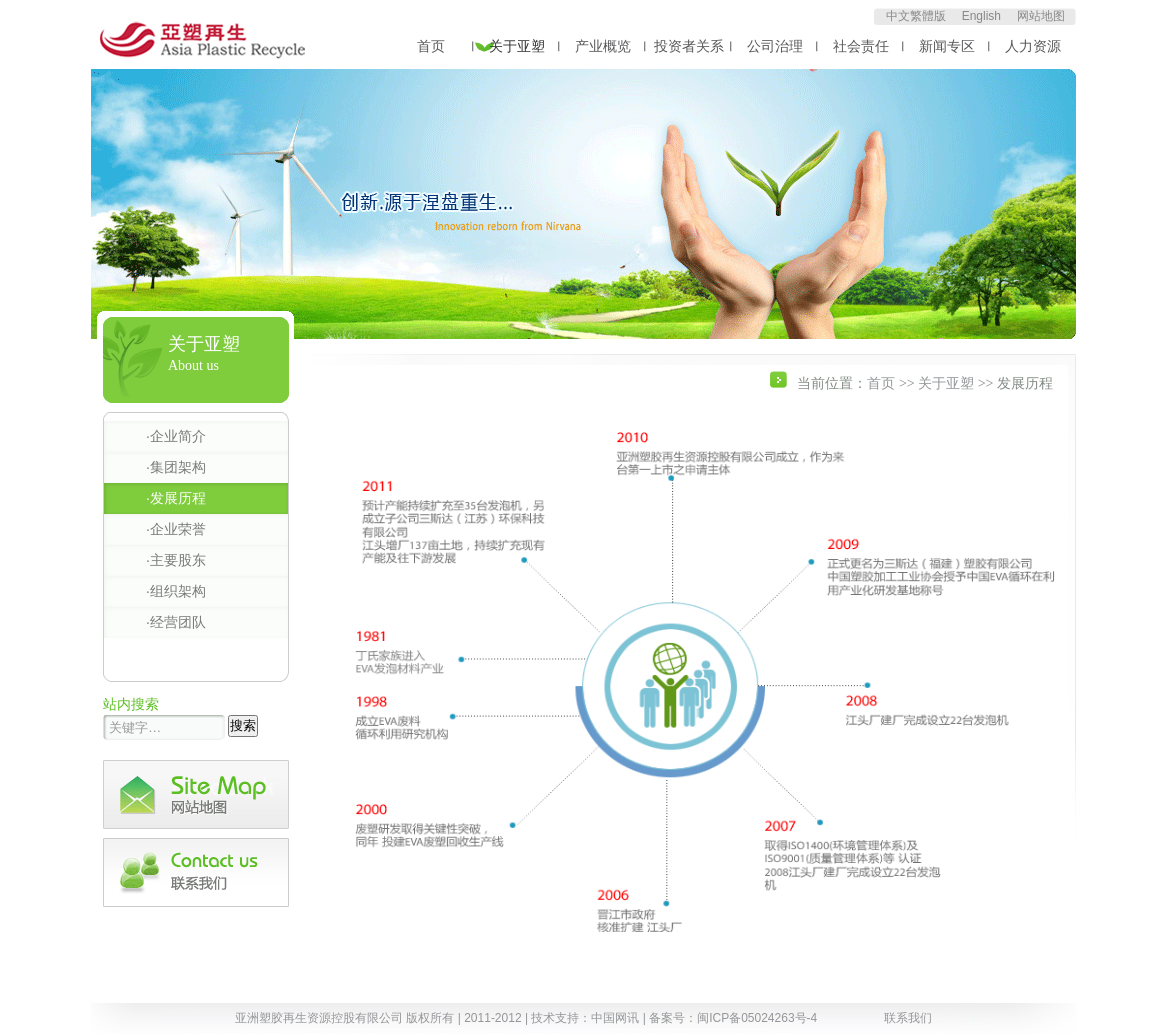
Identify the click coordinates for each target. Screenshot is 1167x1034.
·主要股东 (176, 560)
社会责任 (861, 46)
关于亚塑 (517, 46)
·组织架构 (176, 591)
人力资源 (1033, 46)
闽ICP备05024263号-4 (757, 1018)
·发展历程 (176, 498)
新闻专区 (947, 46)
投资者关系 (689, 46)
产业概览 (603, 46)
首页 (431, 46)
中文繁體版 (916, 16)
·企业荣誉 (176, 529)
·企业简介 (176, 436)
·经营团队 (176, 622)
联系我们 (908, 1018)
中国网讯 (615, 1018)
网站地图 (1041, 16)
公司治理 (775, 46)
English (981, 16)
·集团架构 (176, 467)
